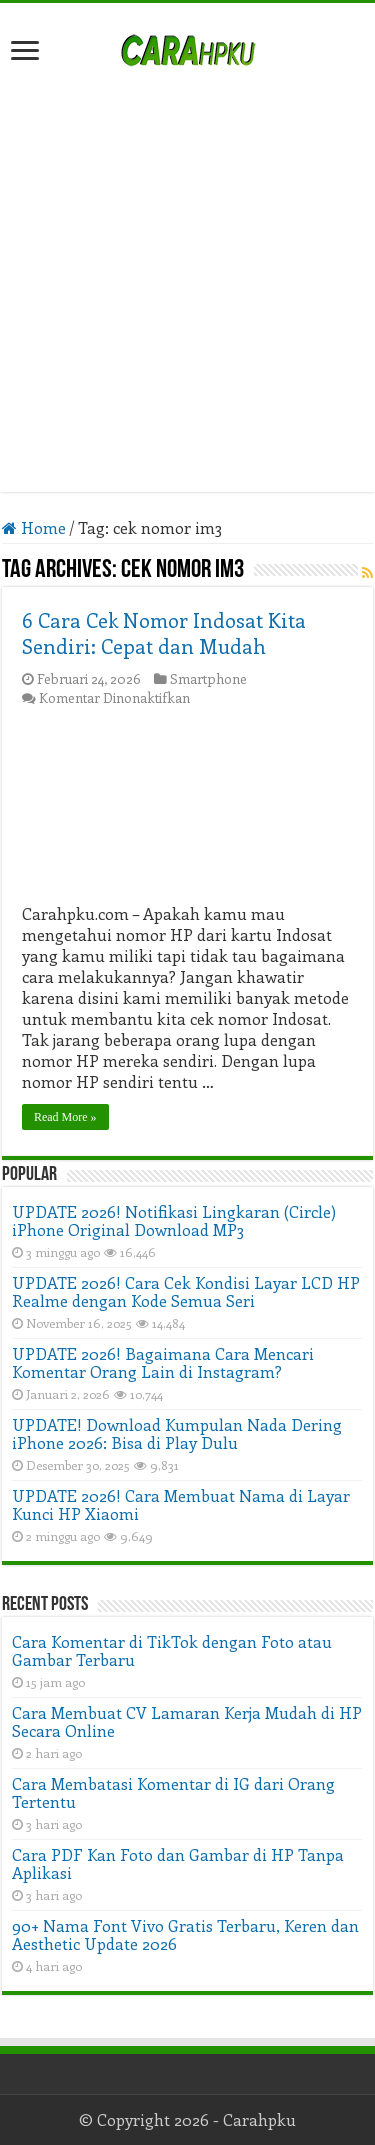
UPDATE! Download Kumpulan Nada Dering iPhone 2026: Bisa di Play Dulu (177, 1433)
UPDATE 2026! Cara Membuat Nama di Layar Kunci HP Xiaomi (181, 1504)
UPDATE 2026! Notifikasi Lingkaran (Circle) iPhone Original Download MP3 (174, 1220)
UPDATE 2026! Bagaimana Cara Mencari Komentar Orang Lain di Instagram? (163, 1362)
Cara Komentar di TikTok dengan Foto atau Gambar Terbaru (172, 1650)
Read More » (65, 1117)
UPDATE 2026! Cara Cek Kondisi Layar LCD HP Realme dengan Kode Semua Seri (186, 1291)
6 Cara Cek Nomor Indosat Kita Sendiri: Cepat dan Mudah (164, 632)
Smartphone (208, 678)
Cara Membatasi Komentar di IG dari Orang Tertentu (173, 1792)
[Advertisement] (187, 269)
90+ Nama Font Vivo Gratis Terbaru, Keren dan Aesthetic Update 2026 (185, 1934)
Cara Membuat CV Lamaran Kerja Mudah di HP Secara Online (187, 1721)
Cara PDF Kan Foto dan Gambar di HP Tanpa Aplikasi (178, 1863)
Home (34, 527)
